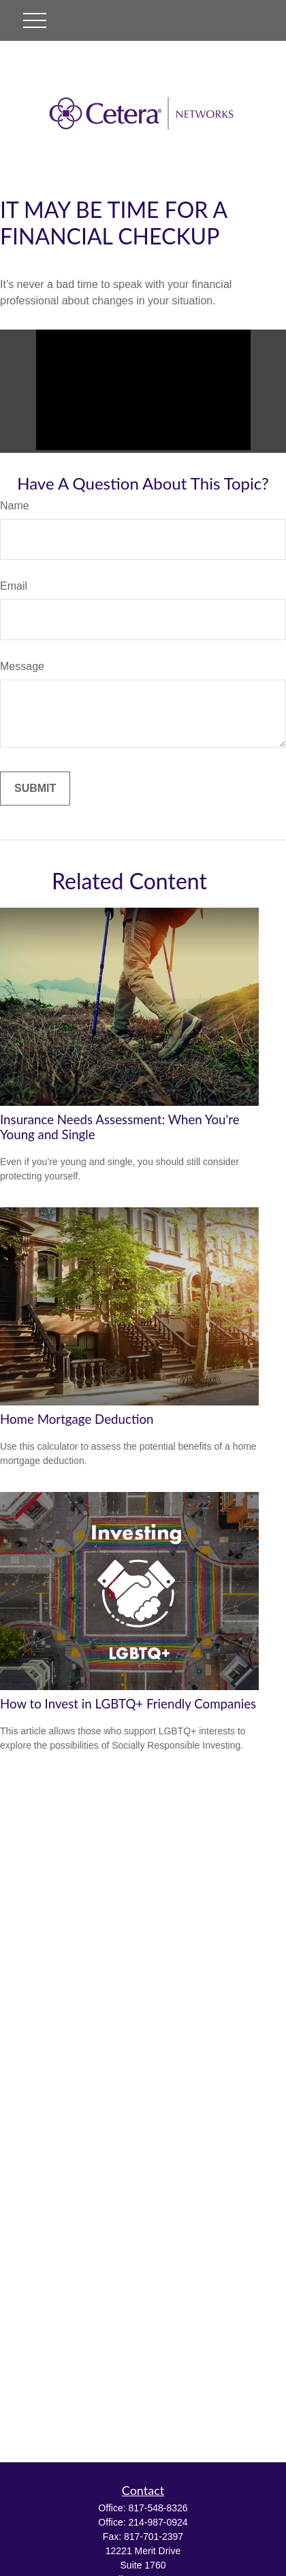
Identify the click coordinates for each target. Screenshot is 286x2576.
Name (14, 505)
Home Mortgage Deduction (76, 1419)
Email (13, 586)
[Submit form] (35, 789)
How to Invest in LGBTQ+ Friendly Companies (128, 1703)
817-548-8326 (157, 2507)
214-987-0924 (157, 2522)
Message (22, 666)
